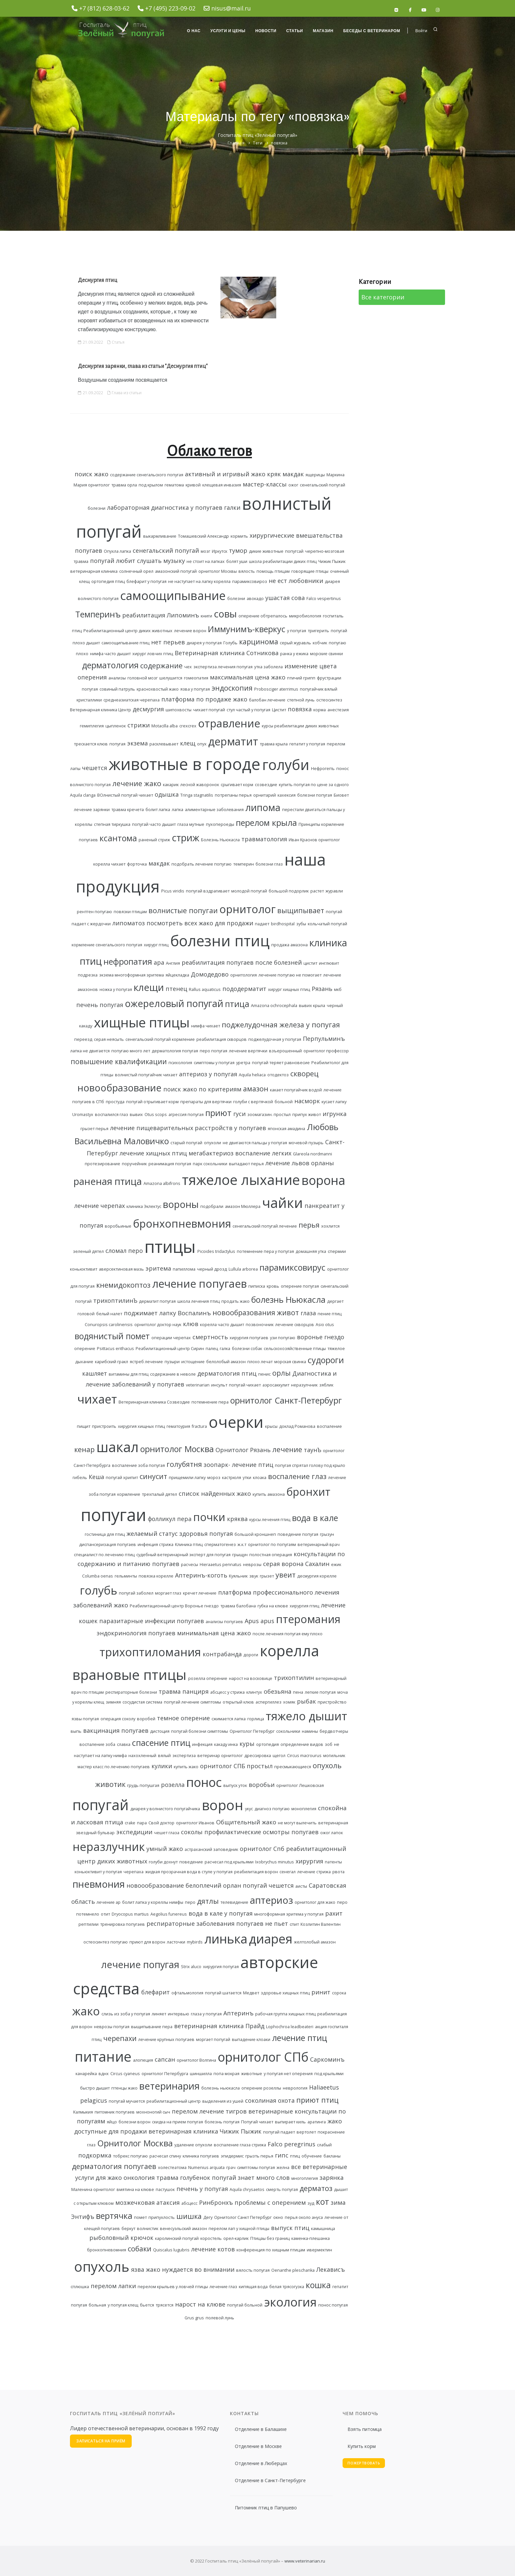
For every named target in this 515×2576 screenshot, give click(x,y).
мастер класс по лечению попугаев (114, 1767)
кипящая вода (253, 2286)
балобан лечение (267, 700)
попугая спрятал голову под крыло (310, 1465)
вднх (104, 2073)
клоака (259, 1477)
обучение (312, 2156)
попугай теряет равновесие (281, 1062)
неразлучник (109, 1846)
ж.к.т (241, 1544)
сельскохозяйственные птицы (295, 1348)
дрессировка (257, 1755)
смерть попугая (282, 2189)
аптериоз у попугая (208, 1074)
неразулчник (304, 1385)
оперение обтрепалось (262, 616)
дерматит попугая (157, 1301)
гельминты (126, 1576)
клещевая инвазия (221, 485)
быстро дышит (95, 2088)
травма (167, 2177)
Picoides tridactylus (216, 1251)
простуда (115, 1102)
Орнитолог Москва (135, 2143)
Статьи (294, 30)
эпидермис (232, 2156)
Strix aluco (191, 1966)
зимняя (113, 1702)
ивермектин (319, 2250)
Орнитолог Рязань (243, 1450)
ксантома (118, 838)
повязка (279, 143)
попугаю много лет (130, 1051)
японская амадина (286, 1128)
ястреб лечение (146, 1361)
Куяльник (238, 1576)
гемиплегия (92, 726)
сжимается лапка (229, 1719)
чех (188, 667)
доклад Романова (297, 1426)
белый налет (109, 1314)
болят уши (236, 561)
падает (262, 924)
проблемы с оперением (270, 2202)
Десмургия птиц (97, 280)
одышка (167, 794)
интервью (178, 2014)
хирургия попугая (221, 1966)
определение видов (301, 1744)
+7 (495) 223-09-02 (170, 8)
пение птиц (330, 1314)
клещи (149, 987)
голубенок (195, 2177)
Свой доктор (161, 1823)
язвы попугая (85, 1719)
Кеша (96, 1477)
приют (218, 1112)
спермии (337, 1251)
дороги (250, 1655)
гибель (80, 1477)
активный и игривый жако (225, 474)
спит (294, 1924)
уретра (243, 1062)
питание (103, 2056)
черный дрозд (212, 1269)
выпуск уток (235, 1785)
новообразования (244, 1312)
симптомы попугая (256, 2167)
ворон (222, 1805)
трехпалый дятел (159, 1494)
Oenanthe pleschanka (293, 2270)
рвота (338, 1872)
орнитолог (247, 909)
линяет (159, 2014)
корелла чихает (109, 864)
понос (204, 1782)
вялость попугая (253, 2270)
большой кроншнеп (255, 1534)
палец (212, 1348)
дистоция (159, 1731)
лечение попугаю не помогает (290, 975)
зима (338, 2202)
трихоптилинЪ (115, 1300)
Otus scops (156, 1114)
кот (322, 2201)
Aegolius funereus (168, 1914)
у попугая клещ (123, 2305)
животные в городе (184, 764)
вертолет (306, 2132)
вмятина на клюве (135, 2189)
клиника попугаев (201, 2156)
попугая (117, 744)
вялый (164, 1755)
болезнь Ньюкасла (288, 1299)
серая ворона (283, 1564)
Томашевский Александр (203, 536)
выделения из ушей (222, 2101)
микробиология (305, 616)
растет (317, 891)
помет (140, 2217)
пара (142, 1823)
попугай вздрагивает (208, 891)
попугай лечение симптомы (192, 1702)
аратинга (316, 2122)
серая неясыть (109, 1039)
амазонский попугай (176, 571)
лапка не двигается (90, 1051)
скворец (304, 1073)
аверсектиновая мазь (121, 1269)
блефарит (155, 1992)
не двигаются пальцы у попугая (255, 1143)
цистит (310, 963)
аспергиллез (268, 1702)
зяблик (326, 1385)
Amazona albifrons (162, 1183)
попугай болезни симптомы (199, 1731)
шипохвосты (178, 710)
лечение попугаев (199, 1283)
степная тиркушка (112, 824)
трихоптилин (294, 1678)
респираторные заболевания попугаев (204, 1923)
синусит (153, 1476)
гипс (281, 2155)
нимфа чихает (205, 1026)
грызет (267, 1576)
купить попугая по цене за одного (314, 784)
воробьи (262, 1785)
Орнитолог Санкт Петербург (243, 2217)
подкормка (94, 2155)
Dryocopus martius (130, 1914)
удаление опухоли (193, 2145)
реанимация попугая (169, 1164)
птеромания (308, 1619)
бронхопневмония (182, 1223)
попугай (100, 1804)
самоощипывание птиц (125, 643)
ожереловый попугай (174, 1003)
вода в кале (315, 1517)
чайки (282, 1202)
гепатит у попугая (307, 744)
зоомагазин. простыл (269, 1114)
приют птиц (317, 2100)
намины (310, 1731)
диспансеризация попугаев (107, 1544)
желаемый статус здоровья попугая (179, 1533)
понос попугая (333, 2305)
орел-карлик (236, 2238)
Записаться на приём (100, 2441)
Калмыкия (83, 2112)
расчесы (189, 1564)
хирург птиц (156, 945)
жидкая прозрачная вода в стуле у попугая (189, 1872)
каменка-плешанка (310, 2238)
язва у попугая (195, 689)
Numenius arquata (206, 2167)
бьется (147, 2305)
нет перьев (168, 642)
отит (105, 1914)
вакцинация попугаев (115, 1730)
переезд (83, 1039)
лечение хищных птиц (153, 1153)
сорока (339, 1993)
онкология (139, 2177)
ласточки (176, 1942)
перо (190, 1902)
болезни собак (247, 1348)
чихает (97, 1399)
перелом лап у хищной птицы (239, 2228)
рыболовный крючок (121, 2238)
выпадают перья (246, 1164)
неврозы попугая (111, 2026)
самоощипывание (173, 596)
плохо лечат (260, 1361)
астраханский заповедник (211, 1849)
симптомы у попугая (214, 1062)
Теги (257, 143)
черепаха (133, 1872)
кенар (84, 1449)
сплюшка (80, 2286)
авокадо (255, 598)
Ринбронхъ (216, 2202)
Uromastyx (82, 1114)
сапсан (165, 2059)
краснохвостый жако (158, 689)
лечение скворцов (294, 1324)
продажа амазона (289, 945)
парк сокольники (210, 1164)
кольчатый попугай (327, 924)
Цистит (279, 710)
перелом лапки (113, 2286)
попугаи (113, 1514)
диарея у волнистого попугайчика (165, 1809)
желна (283, 2167)
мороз (213, 1477)
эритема (158, 1268)
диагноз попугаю (272, 1809)
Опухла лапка (117, 551)
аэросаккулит (275, 1385)
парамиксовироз (249, 581)
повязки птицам (130, 911)
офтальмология (187, 1993)
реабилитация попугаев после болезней (242, 962)
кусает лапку (334, 1102)
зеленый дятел (88, 1251)
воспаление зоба (97, 1744)
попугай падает (279, 2132)
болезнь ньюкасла (220, 2088)
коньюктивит (83, 1269)
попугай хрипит (122, 1477)
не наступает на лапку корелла (199, 581)
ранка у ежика (294, 653)
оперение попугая (300, 1286)
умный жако (164, 1849)
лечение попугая (140, 1964)
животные (251, 2073)
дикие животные (266, 551)
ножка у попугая (116, 989)
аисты (301, 1886)
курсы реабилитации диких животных (300, 726)
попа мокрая (226, 2073)
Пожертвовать (363, 2462)
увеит (286, 1574)
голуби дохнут (163, 1862)
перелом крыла (266, 822)
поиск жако (91, 474)
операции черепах (171, 1338)
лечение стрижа (314, 1872)
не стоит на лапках (206, 561)
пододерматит (244, 989)
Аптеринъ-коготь (201, 1575)
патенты (333, 1862)
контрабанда (222, 1654)
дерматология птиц (227, 1373)
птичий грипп (301, 678)
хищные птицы (142, 1022)
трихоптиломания (150, 1652)
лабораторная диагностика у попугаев (164, 507)
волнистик (147, 2228)
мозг (205, 551)
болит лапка (158, 809)
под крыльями (329, 2073)
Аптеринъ (238, 2013)
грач (230, 2167)
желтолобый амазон (315, 1942)
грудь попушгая (143, 1785)
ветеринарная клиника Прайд (219, 2026)
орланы (322, 1163)
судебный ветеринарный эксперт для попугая (183, 1554)
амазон (255, 1088)
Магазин (323, 30)
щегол (279, 1755)
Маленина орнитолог (93, 2189)
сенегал (288, 1872)
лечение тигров (223, 2111)
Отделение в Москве (258, 2446)
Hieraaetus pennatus (220, 1564)
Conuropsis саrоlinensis (109, 1324)
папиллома (184, 1269)
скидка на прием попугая (177, 2122)
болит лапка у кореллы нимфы (152, 1902)
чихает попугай (209, 710)
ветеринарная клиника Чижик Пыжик (204, 2131)
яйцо (112, 2122)
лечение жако (136, 783)
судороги (326, 1359)
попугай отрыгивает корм (152, 1102)
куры (247, 1744)
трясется (164, 2305)
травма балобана (238, 1606)
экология (290, 2302)
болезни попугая (314, 795)
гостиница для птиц (105, 1534)
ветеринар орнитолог (220, 1755)
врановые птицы (129, 1674)
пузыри (172, 1361)
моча (342, 1692)
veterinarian (198, 1385)
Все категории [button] (382, 297)
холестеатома (172, 2167)
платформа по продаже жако (204, 699)
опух (202, 744)
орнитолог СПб (263, 2057)
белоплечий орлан (213, 1885)
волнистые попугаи (183, 910)
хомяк (289, 1702)
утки (247, 1477)
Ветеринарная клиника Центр (100, 710)
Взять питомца (364, 2429)
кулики (161, 1766)
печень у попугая (202, 2189)
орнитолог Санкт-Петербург (286, 1400)
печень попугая (99, 1005)
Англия (173, 963)
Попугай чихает (257, 2122)
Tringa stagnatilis (196, 795)
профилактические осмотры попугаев (261, 1832)
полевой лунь (220, 2318)
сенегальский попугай (166, 550)
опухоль (101, 2266)
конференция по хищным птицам (270, 2250)
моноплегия (303, 1809)
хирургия (309, 1861)
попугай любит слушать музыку (137, 561)
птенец (176, 989)
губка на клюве (273, 1606)
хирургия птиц (304, 1606)
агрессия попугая (186, 1114)
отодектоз (278, 1075)
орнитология (243, 975)
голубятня (184, 1464)
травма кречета (127, 809)
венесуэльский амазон (183, 2228)
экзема (137, 743)
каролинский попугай (177, 2238)
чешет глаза (166, 1832)
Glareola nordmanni (312, 1154)
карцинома (258, 641)
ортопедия (267, 1744)
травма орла (124, 485)
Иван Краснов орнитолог (314, 840)
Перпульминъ (324, 1038)
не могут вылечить (297, 1823)
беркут (128, 2228)
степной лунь (301, 700)
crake (130, 1823)
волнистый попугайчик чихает (146, 1075)
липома (262, 807)
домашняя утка (311, 1251)
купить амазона (269, 1494)
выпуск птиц (290, 2228)
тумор (238, 550)
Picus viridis (172, 891)
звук (253, 1576)
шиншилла (201, 2073)
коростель (211, 2238)
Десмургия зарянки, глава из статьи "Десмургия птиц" (143, 366)
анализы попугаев (224, 1621)
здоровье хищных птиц (285, 1993)
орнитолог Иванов (195, 1823)
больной (284, 1102)
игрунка (335, 1114)
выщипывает (300, 910)
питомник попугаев (115, 2112)
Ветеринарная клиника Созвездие (154, 1402)
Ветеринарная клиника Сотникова (227, 653)
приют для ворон (147, 1942)
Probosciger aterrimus (276, 689)
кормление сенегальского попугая (107, 945)
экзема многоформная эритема (131, 975)
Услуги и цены (227, 30)
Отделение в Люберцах (261, 2463)
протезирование (102, 1164)
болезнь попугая (222, 2122)
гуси (239, 1114)
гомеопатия (196, 678)
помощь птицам (273, 571)
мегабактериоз (211, 1153)
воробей (146, 1719)
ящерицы (315, 475)
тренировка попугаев (122, 1924)
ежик (336, 1564)
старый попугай (186, 1143)
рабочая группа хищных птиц (285, 2014)
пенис (264, 1374)
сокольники (288, 1731)
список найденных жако (215, 1493)
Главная (236, 143)
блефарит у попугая (146, 581)
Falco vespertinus (323, 598)
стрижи (138, 725)
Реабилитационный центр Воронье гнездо (174, 1606)
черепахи (120, 2038)
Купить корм (361, 2446)
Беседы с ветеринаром (371, 30)
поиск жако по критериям (202, 1089)
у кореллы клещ (88, 1702)
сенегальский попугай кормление (160, 1039)
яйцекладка (177, 975)
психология (180, 1062)
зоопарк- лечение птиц (238, 1465)
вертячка (114, 2215)
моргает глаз (168, 1593)
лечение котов (213, 2249)
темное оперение (183, 1718)
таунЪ (312, 1450)
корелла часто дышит (222, 1324)
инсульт (219, 1385)
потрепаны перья (233, 795)
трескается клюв (91, 744)
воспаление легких (263, 1153)
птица (237, 1003)
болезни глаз (269, 864)
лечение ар (109, 1902)
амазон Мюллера (242, 1206)
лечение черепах (99, 1206)
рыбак (306, 1701)
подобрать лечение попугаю (201, 864)
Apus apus (259, 1621)
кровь (273, 1286)
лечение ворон (190, 630)
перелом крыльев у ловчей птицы (173, 2286)
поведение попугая (298, 1534)
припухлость (161, 2217)
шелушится (170, 678)
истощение (193, 1361)
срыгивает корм (237, 784)
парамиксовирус (292, 1267)
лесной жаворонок (199, 784)
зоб (328, 1744)
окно (278, 2217)
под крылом (151, 485)
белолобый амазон (226, 1361)
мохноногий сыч (153, 2112)
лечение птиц (299, 2037)
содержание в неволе (173, 1374)
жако (86, 2011)
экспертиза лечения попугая (223, 667)
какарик (171, 784)
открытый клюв (238, 1702)
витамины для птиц (128, 1374)
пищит (83, 1426)
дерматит (233, 741)
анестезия (338, 710)
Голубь (230, 643)
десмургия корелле (317, 1576)
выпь (76, 1731)
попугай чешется (268, 1885)
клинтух (254, 1692)
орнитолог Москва (177, 1448)
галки (232, 507)
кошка (318, 2284)
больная (97, 2305)
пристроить (104, 1426)
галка (225, 1348)
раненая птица (108, 1181)
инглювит (329, 963)
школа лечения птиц (198, 1301)
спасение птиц (161, 1742)
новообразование (120, 1087)
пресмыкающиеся (292, 1767)
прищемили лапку (187, 1477)
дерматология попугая (175, 1051)
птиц (295, 2156)
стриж (185, 837)
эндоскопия (232, 688)
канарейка (86, 2073)
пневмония (99, 1884)
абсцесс (189, 2203)
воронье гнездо (320, 1337)
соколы (192, 1832)
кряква (237, 1519)
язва (137, 2269)
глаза (308, 1313)
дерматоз (316, 2188)
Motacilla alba (164, 726)
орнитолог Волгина (196, 2060)
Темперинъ (98, 614)
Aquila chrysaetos (247, 2189)
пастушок (165, 2189)
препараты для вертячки (206, 1102)
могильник (334, 1755)
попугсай (294, 551)
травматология (264, 839)
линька (225, 1938)
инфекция (202, 1744)
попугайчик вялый (318, 689)
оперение (84, 1348)
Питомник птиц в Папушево (266, 2507)
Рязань (322, 989)
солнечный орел (136, 571)
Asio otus (325, 1324)
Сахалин (317, 1564)
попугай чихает (245, 1385)
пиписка (256, 1286)
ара (159, 962)
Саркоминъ (327, 2059)
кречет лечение (199, 1593)
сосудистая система (142, 1702)
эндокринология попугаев (136, 1633)
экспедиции (134, 1832)
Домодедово (210, 974)
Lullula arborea (243, 1269)
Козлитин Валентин (321, 1924)
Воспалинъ (194, 1313)
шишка (189, 2216)
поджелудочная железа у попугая (281, 1024)
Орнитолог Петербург (252, 1731)
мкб (338, 989)
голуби (285, 764)
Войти (421, 30)
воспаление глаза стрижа (240, 2145)
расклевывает (163, 744)
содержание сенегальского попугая (146, 475)
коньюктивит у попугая (98, 1872)
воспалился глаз (111, 1114)
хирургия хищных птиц (141, 1426)
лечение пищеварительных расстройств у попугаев (188, 1128)
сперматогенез (220, 1544)
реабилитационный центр (173, 2101)
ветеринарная (333, 1823)
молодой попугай (249, 891)
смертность (210, 1337)
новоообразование (155, 1885)
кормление (128, 1494)
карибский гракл (111, 1361)
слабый (324, 2145)
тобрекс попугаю (130, 2156)
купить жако (186, 1767)
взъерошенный (285, 1051)
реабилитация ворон (256, 1872)
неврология (295, 2088)
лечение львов (287, 1163)
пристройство (332, 1702)
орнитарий (264, 795)
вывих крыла (312, 1005)
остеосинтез (329, 700)
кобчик (320, 643)
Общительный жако (246, 1822)
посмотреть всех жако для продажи (199, 923)
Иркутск (219, 551)
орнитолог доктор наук (157, 1324)
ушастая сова (285, 598)
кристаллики (89, 700)
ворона (323, 1180)
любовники (306, 581)
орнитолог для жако (315, 1902)
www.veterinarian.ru (304, 2561)
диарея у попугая (204, 643)
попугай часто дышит (154, 824)
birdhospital (283, 924)
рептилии (88, 1924)
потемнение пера (210, 1402)
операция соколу (118, 1719)
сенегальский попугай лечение (265, 1226)
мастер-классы (265, 484)
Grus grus (194, 2318)
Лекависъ (330, 2269)
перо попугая (213, 1051)
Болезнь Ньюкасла (220, 840)
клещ (187, 743)
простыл (260, 1766)
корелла (289, 1651)
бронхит (308, 1491)
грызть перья (259, 2156)
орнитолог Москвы (217, 571)
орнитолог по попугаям (272, 1544)
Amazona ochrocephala (274, 1005)
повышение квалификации (119, 1061)
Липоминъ (183, 615)
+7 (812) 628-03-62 (104, 8)
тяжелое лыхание (241, 1179)
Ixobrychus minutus (274, 1862)
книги (206, 616)
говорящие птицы (309, 571)
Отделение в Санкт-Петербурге (270, 2480)
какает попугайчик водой (296, 1090)
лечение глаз (223, 2286)
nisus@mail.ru (231, 8)
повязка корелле (156, 1576)
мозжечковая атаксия (147, 2202)
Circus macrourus (304, 1755)
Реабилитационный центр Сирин (170, 1348)
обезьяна (277, 1691)
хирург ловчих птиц (152, 653)
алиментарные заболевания (214, 809)
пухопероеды (220, 824)
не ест (278, 581)
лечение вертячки (248, 1051)
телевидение (234, 1902)
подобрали (211, 1206)
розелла (173, 1785)
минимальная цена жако (214, 1633)
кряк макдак (285, 474)
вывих (136, 1114)
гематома (174, 485)
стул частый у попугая (248, 710)
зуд (310, 2203)
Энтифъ (82, 2217)
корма (319, 710)
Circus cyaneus (125, 2073)
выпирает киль (290, 2122)
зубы (301, 924)
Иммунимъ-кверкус (246, 628)
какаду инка (226, 1744)
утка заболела (268, 667)
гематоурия (178, 1426)
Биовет (341, 795)
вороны (181, 1204)
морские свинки (326, 653)
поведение (191, 1862)
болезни (236, 598)
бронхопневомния (106, 2250)
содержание (161, 665)
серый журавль (295, 643)
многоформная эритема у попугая (289, 1914)
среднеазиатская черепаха (131, 700)
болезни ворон (134, 2122)
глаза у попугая (206, 2014)
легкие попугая (320, 1692)
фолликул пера (169, 1519)
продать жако (235, 1301)
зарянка (332, 2177)
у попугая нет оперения (288, 2073)
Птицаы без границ (270, 2238)
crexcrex (187, 726)
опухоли (212, 1143)
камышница (323, 2228)
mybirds (195, 1942)
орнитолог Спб (262, 1849)
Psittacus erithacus (115, 1348)
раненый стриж (154, 840)
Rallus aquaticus (205, 989)
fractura (199, 1426)
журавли (334, 891)
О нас (193, 30)
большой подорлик (289, 891)
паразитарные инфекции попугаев (151, 1621)
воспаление (329, 1426)
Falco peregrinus (291, 2144)
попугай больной (244, 2305)
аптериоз (271, 1900)
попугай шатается (223, 1993)
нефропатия (127, 961)
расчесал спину (165, 2156)
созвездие (266, 784)
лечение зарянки (92, 809)
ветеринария (169, 2085)
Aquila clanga (83, 795)
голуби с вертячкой (253, 1102)
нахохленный (142, 1755)
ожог (293, 485)
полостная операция (270, 1554)
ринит (320, 1992)
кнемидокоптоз (123, 1285)
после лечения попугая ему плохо (288, 1634)
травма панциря (184, 1691)
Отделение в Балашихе (261, 2429)
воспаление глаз (297, 1476)
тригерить (318, 630)
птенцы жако (124, 2088)
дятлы (208, 1901)
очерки (236, 1421)
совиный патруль (117, 689)
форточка (137, 864)
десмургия (148, 709)
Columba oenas (97, 1576)
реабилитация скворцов (221, 1039)
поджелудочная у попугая (274, 1039)
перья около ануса (304, 2217)
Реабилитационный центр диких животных (127, 630)
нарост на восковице (250, 1678)
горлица (255, 1719)
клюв (190, 1324)
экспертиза (184, 1755)
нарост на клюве (200, 2304)
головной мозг (142, 678)
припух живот (306, 1114)
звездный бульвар (95, 1832)
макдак (159, 863)
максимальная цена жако (247, 677)
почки (209, 1517)
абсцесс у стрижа (227, 1692)
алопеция (143, 2060)
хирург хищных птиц (289, 989)
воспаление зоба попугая (138, 1465)
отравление (229, 723)
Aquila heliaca (252, 1075)
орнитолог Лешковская (300, 1785)
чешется (94, 768)
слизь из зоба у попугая (125, 2014)
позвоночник (260, 1324)
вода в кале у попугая (221, 1913)
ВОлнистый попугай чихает (125, 795)
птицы (170, 1246)
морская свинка (290, 1361)
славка (123, 1744)
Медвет (251, 1993)
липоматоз (128, 923)
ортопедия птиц (108, 581)
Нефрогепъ (323, 768)
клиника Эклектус (143, 1206)
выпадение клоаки (251, 2039)
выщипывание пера (151, 2026)
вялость (246, 571)
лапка (177, 809)
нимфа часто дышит (110, 653)
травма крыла (274, 744)
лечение (287, 1449)
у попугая (296, 630)
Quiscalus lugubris (171, 2250)
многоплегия (304, 2178)
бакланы (332, 2156)
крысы (271, 1426)
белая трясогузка (286, 2286)
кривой (193, 485)
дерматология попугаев (114, 2166)
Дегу (208, 2217)
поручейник (134, 1164)
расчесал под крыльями (229, 1862)
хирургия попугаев (249, 1338)
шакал (117, 1447)
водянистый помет (112, 1336)
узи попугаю (282, 1338)
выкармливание (159, 536)
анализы (117, 678)
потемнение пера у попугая (265, 1251)
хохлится (330, 1226)
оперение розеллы (261, 2088)
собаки (139, 2248)
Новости (265, 30)
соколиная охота (270, 2100)
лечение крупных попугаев (166, 2039)
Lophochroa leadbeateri (289, 2026)
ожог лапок (331, 1832)
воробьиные (118, 1226)
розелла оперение (207, 1678)
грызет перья (94, 1128)
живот (288, 1312)
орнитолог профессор (326, 1051)
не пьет (276, 1923)
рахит (334, 1913)
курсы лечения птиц (269, 1519)
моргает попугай (213, 2039)
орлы (281, 1373)
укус (249, 1809)
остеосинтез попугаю (105, 1942)
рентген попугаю (94, 911)
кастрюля (231, 1477)
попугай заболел (136, 1593)
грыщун (240, 1554)
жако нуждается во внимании (190, 2269)
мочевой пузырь (306, 1143)
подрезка (88, 975)
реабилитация (143, 615)
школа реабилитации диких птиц (283, 561)
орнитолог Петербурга (165, 2073)
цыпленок (115, 726)
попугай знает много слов (251, 2177)
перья (309, 1225)
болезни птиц (220, 941)
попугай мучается (127, 2101)
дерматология (110, 665)
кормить (239, 536)
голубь (98, 1590)
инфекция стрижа (155, 1544)
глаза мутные (190, 824)
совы (225, 613)
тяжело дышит (306, 1716)
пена (298, 1692)
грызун (327, 1534)
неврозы (252, 1564)
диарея (270, 1938)
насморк (307, 1101)
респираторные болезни (131, 1692)
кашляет (94, 1373)
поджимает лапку (150, 1313)
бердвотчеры (334, 1731)
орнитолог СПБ (222, 1766)
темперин (243, 864)
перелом (185, 2111)
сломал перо (124, 1251)
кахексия (287, 795)
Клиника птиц (189, 1544)
